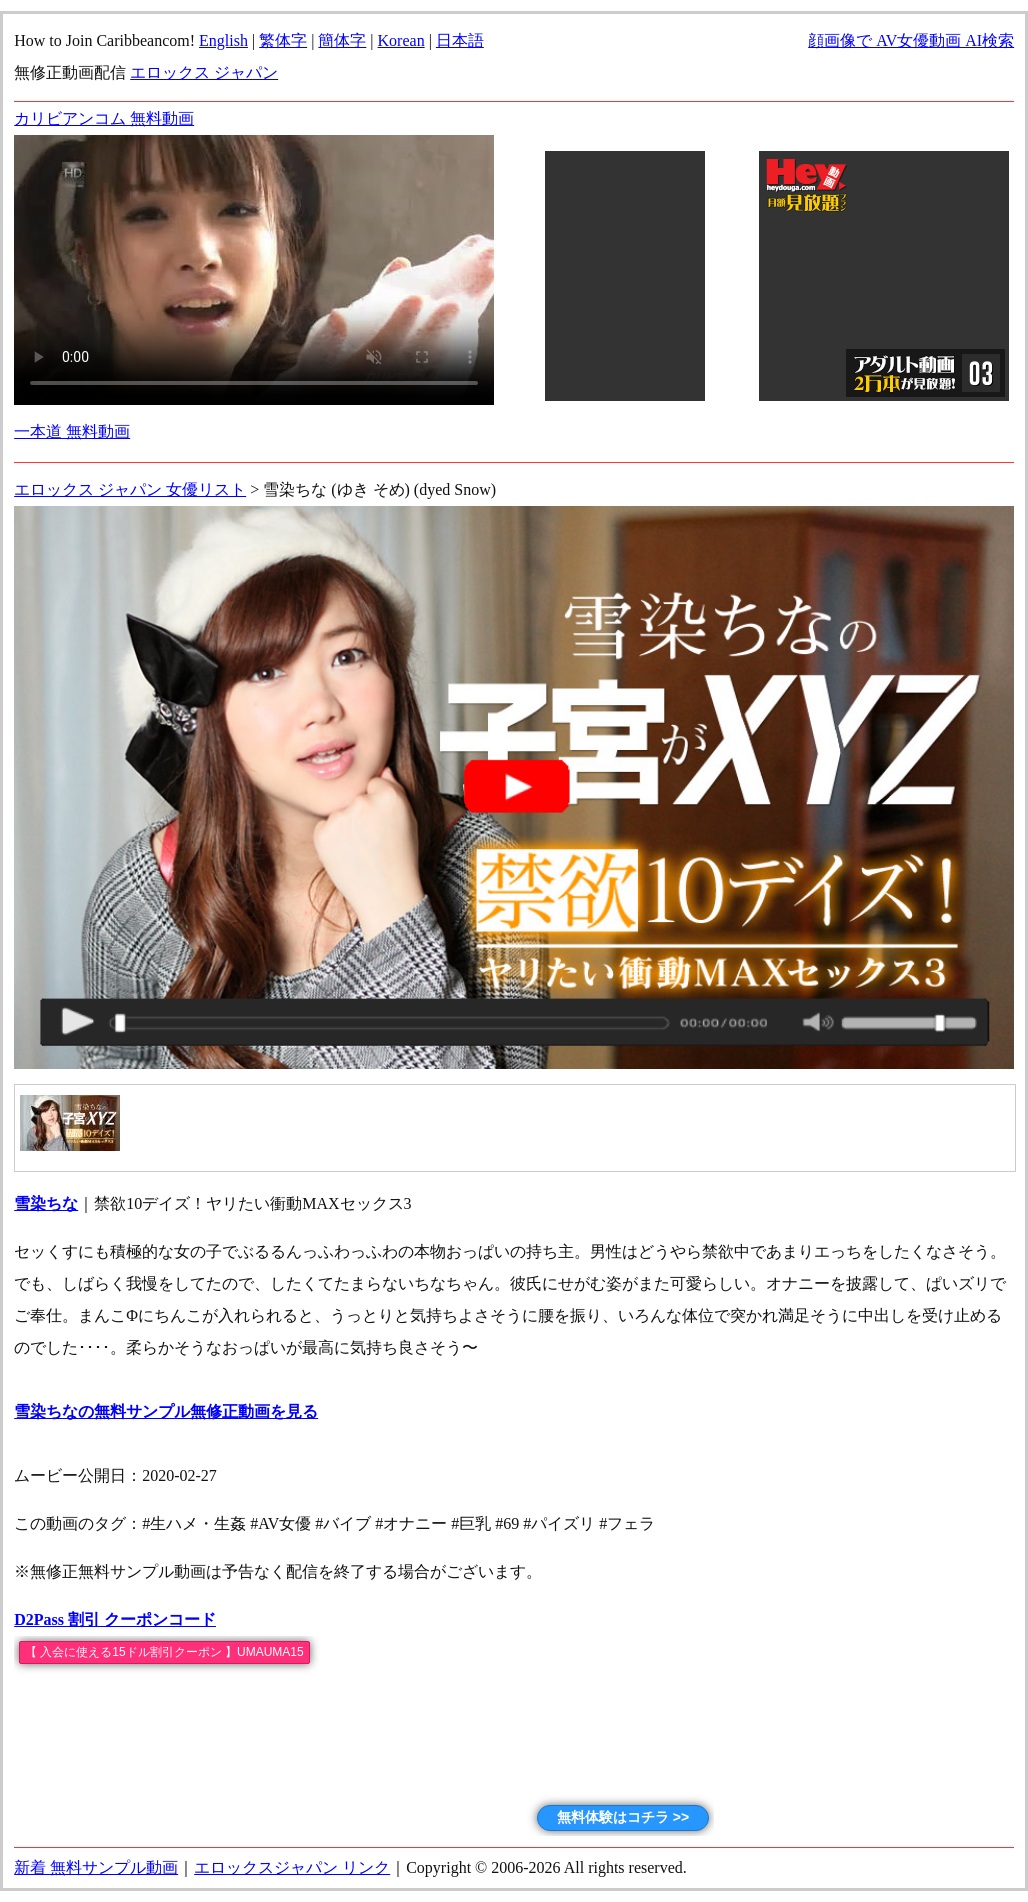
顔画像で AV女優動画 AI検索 (911, 40)
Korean (401, 40)
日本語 (460, 40)
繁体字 (283, 40)
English (223, 40)
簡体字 (342, 40)
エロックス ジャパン (204, 72)
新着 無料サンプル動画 (96, 1867)
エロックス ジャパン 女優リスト (130, 489)
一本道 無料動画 (72, 431)
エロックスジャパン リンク (292, 1867)
